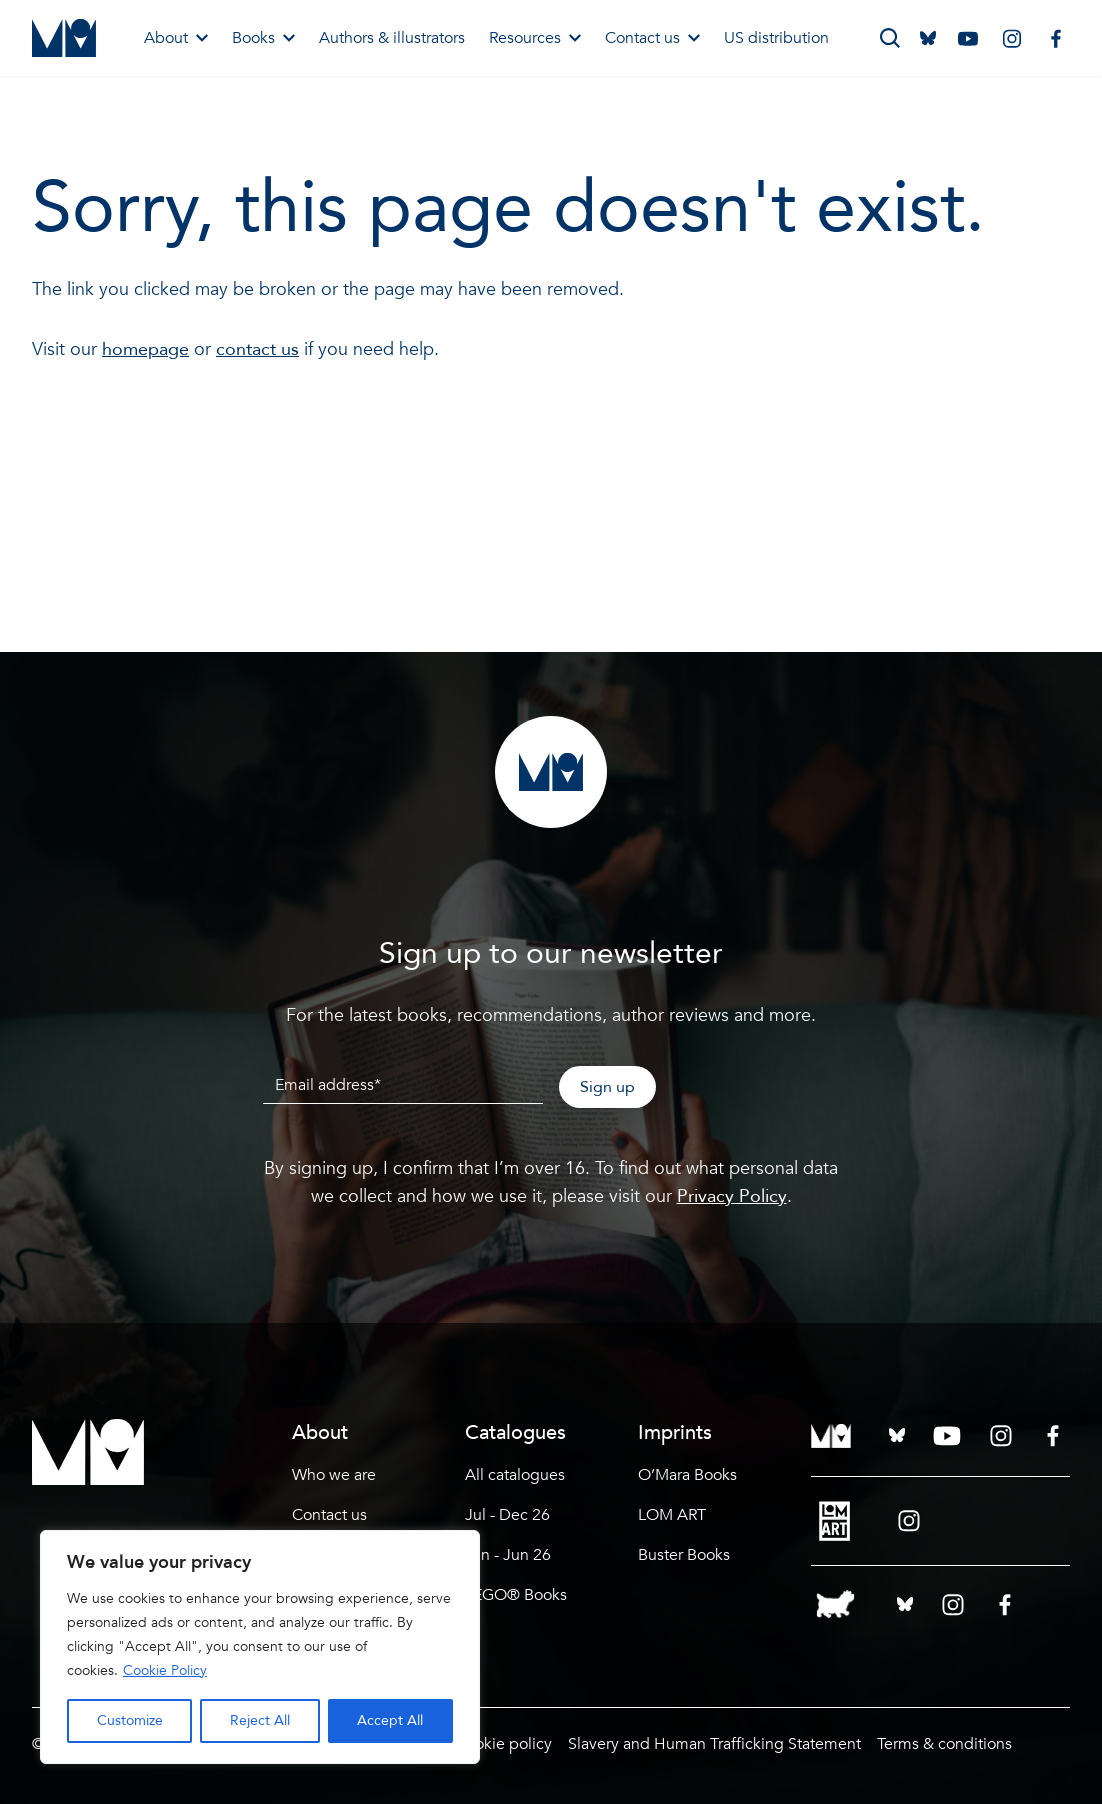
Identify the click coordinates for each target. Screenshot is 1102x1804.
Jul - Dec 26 (507, 1515)
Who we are (334, 1475)
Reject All (260, 1720)
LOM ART (672, 1515)
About (176, 38)
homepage (145, 349)
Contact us (652, 38)
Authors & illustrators (392, 38)
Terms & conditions (944, 1744)
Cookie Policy (165, 1670)
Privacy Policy (732, 1196)
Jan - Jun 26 (508, 1555)
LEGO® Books (516, 1595)
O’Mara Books (687, 1475)
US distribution (776, 38)
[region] (260, 1647)
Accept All (390, 1720)
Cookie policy (503, 1744)
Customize (130, 1720)
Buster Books (684, 1555)
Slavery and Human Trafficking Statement (714, 1744)
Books (263, 38)
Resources (535, 38)
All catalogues (515, 1475)
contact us (257, 349)
